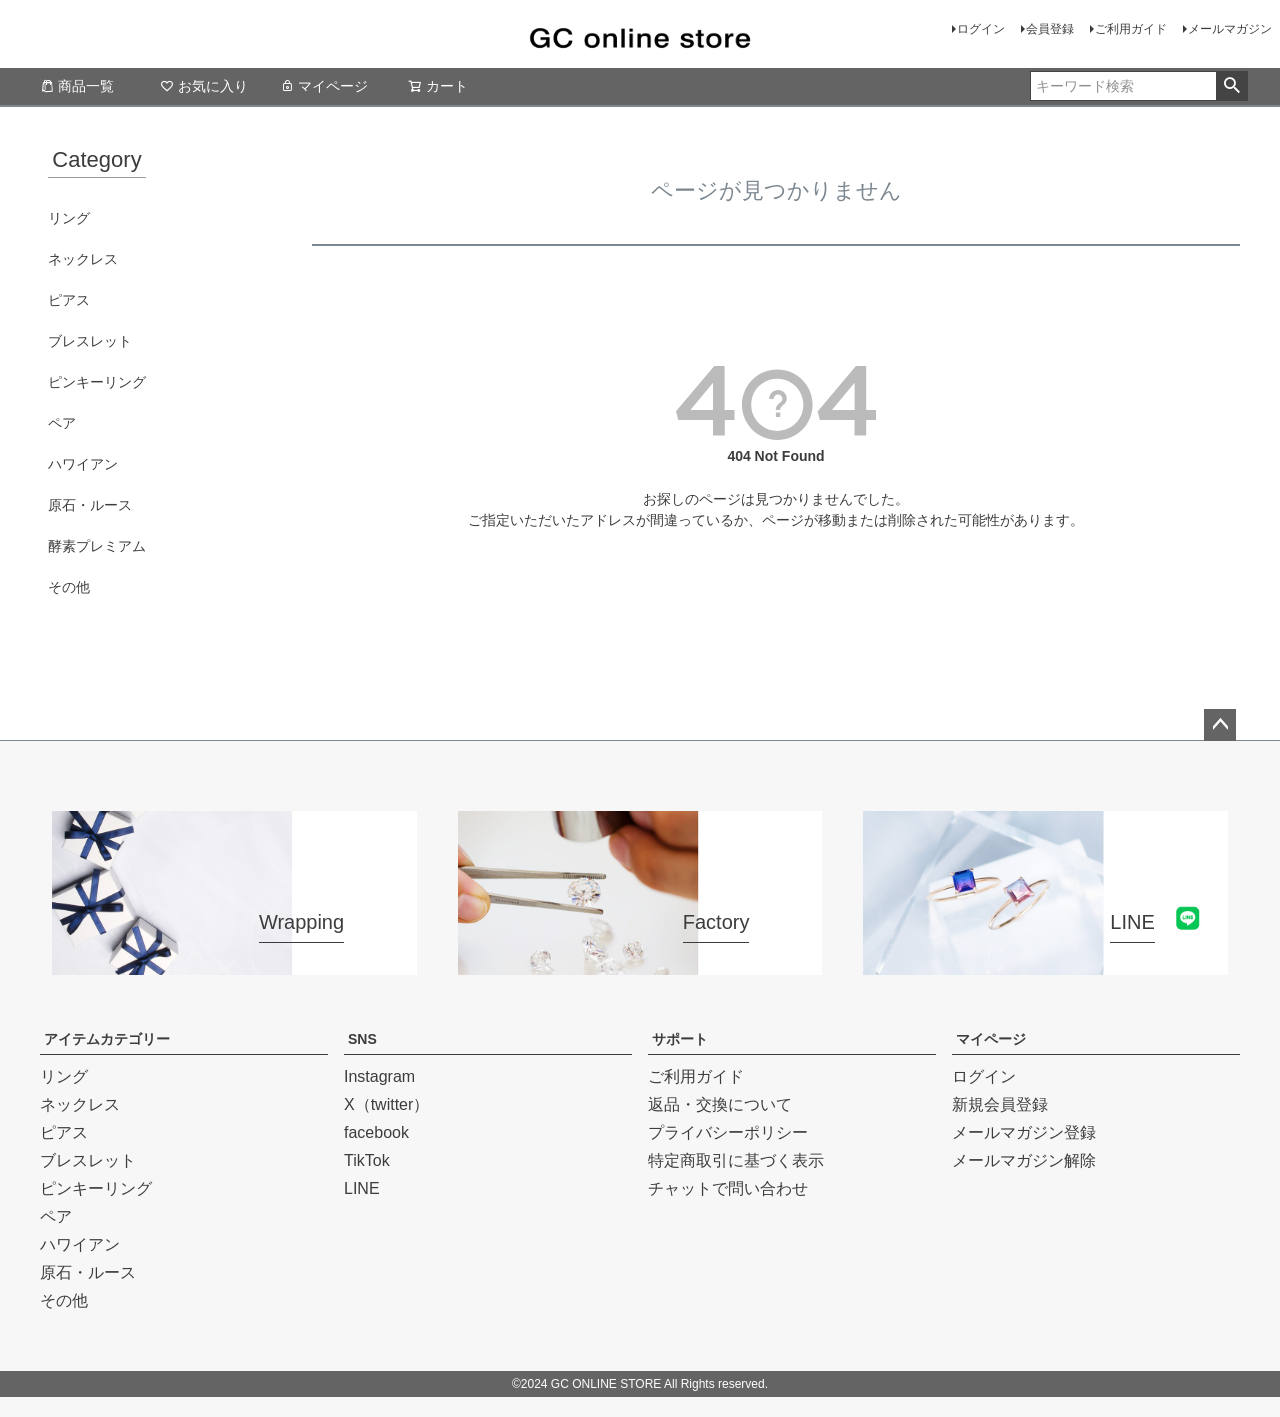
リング (69, 218)
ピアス (69, 300)
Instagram (379, 1076)
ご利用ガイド (1131, 29)
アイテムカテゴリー (107, 1039)
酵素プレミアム (97, 546)
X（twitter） (386, 1104)
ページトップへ (1220, 725)
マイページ (324, 86)
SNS (362, 1039)
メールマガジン (1230, 29)
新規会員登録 (1000, 1104)
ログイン (981, 29)
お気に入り (204, 86)
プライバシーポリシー (728, 1132)
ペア (62, 423)
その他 (69, 587)
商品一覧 (77, 86)
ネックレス (83, 259)
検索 (1231, 86)
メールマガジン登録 (1024, 1132)
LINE (362, 1188)
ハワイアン (83, 464)
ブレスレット (90, 341)
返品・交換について (720, 1104)
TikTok (367, 1160)
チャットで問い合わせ (728, 1188)
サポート (680, 1039)
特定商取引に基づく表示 (736, 1160)
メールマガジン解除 (1024, 1160)
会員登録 (1050, 29)
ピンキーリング (97, 382)
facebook (376, 1132)
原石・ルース (90, 505)
